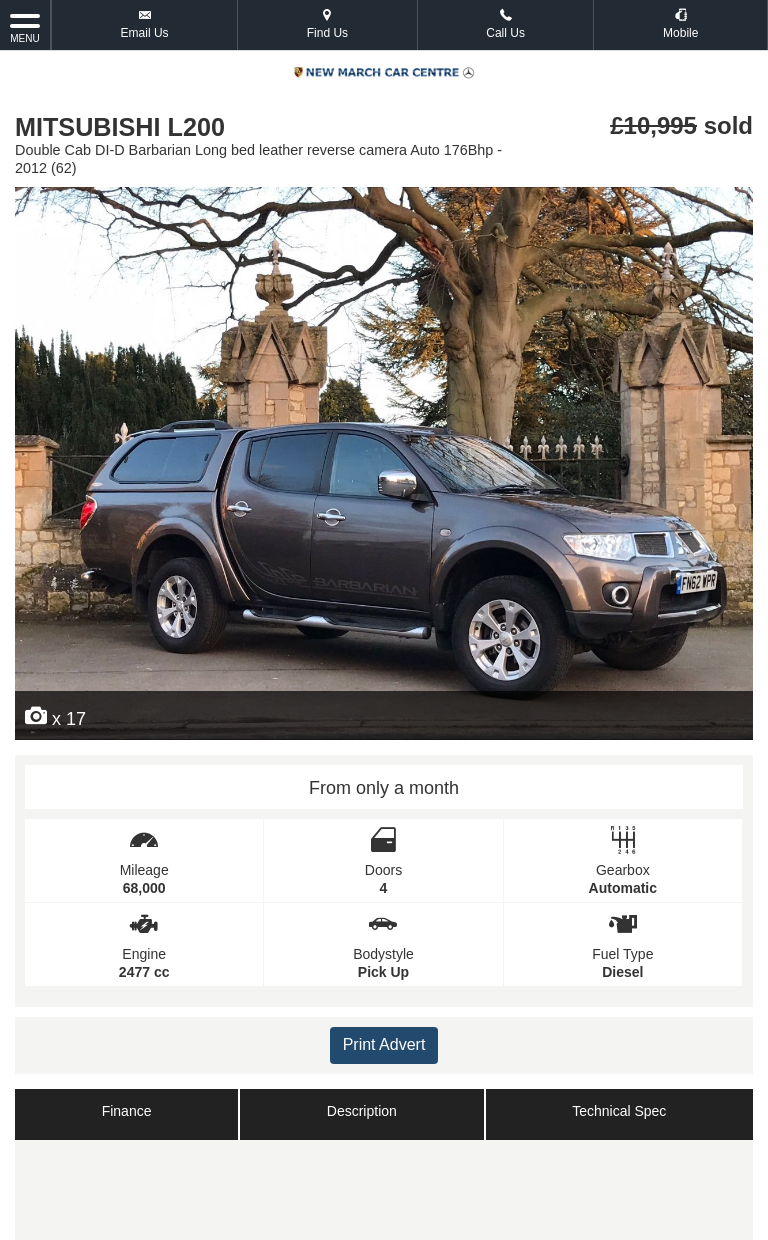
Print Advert (384, 1044)
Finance (127, 1111)
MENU (25, 27)
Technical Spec (619, 1111)
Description (362, 1111)
